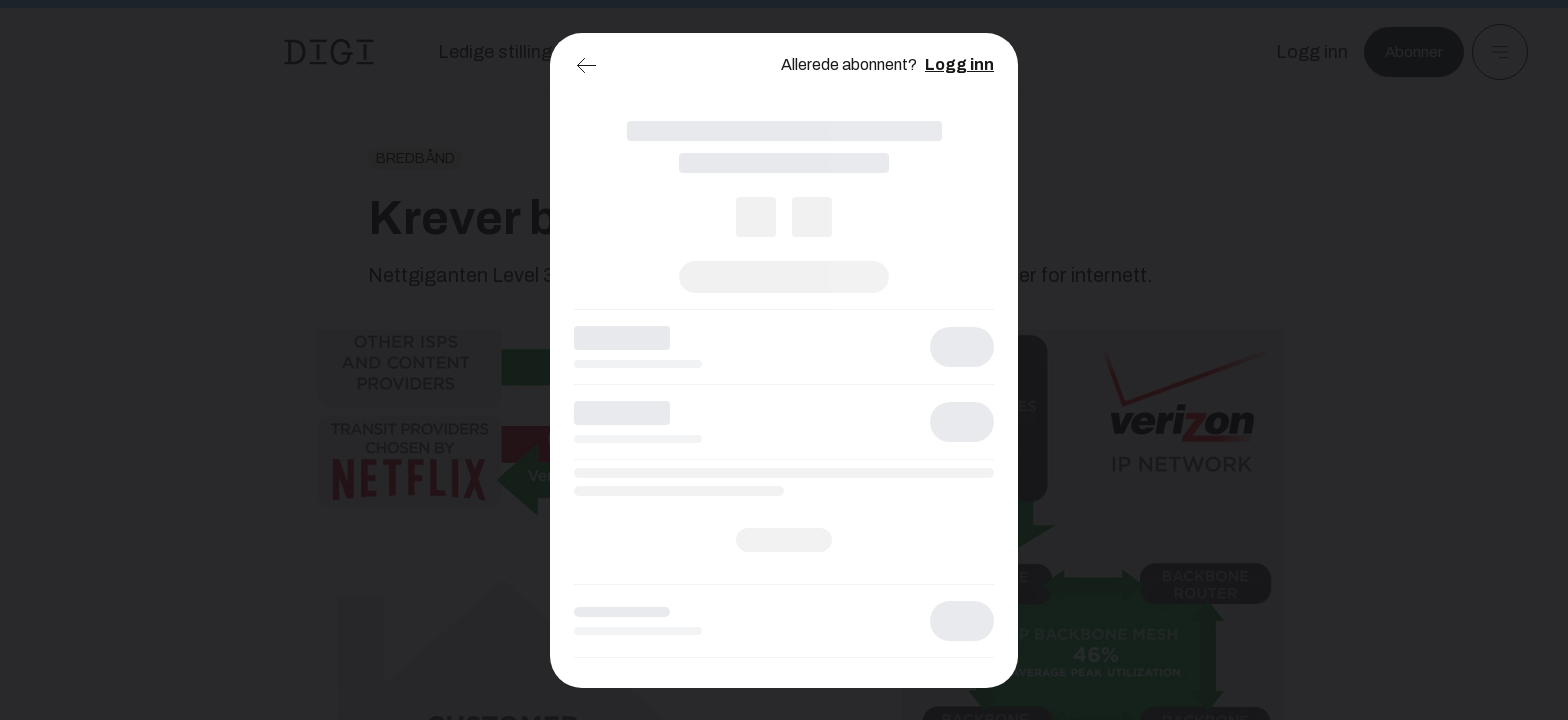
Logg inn (959, 64)
